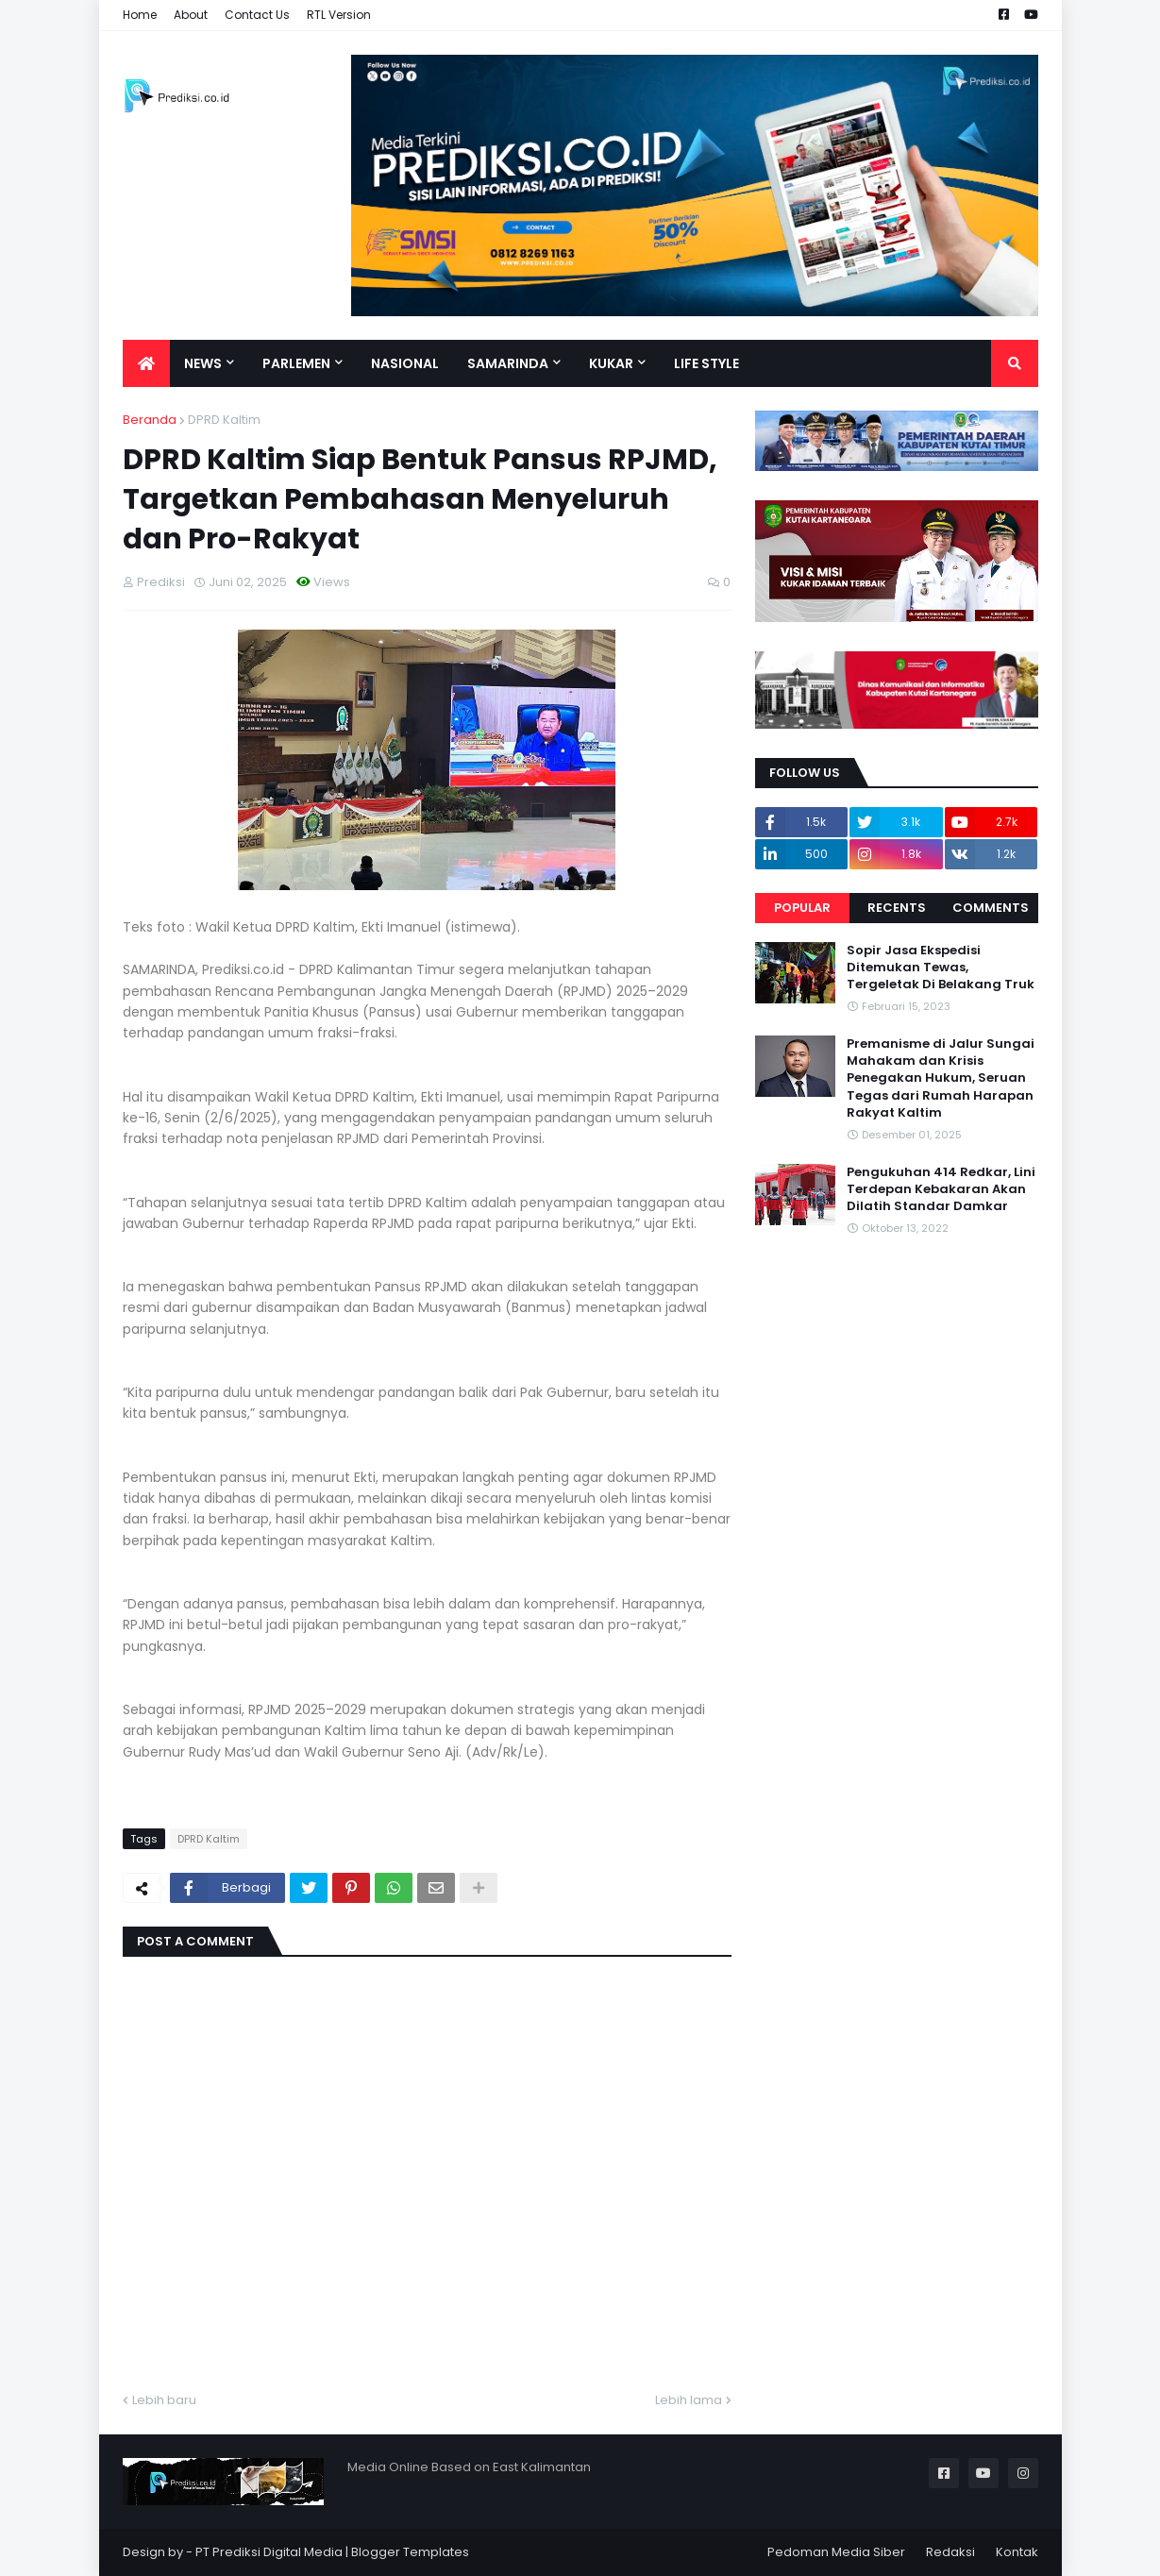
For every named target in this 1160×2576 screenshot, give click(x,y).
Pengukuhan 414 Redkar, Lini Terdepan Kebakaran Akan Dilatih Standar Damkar (941, 1189)
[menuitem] (146, 363)
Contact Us (257, 15)
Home (140, 15)
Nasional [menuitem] (405, 363)
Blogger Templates (410, 2552)
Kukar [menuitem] (611, 363)
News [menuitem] (203, 363)
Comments (990, 908)
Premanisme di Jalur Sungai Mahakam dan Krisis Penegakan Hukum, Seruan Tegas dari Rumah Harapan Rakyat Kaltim (940, 1078)
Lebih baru (164, 2400)
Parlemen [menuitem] (296, 363)
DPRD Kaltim (224, 420)
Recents (896, 908)
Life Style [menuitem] (706, 363)
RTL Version (339, 15)
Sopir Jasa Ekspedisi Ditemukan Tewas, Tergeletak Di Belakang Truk (940, 967)
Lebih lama (688, 2400)
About (191, 15)
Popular (802, 908)
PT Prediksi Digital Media (269, 2552)
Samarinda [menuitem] (507, 363)
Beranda (150, 420)
